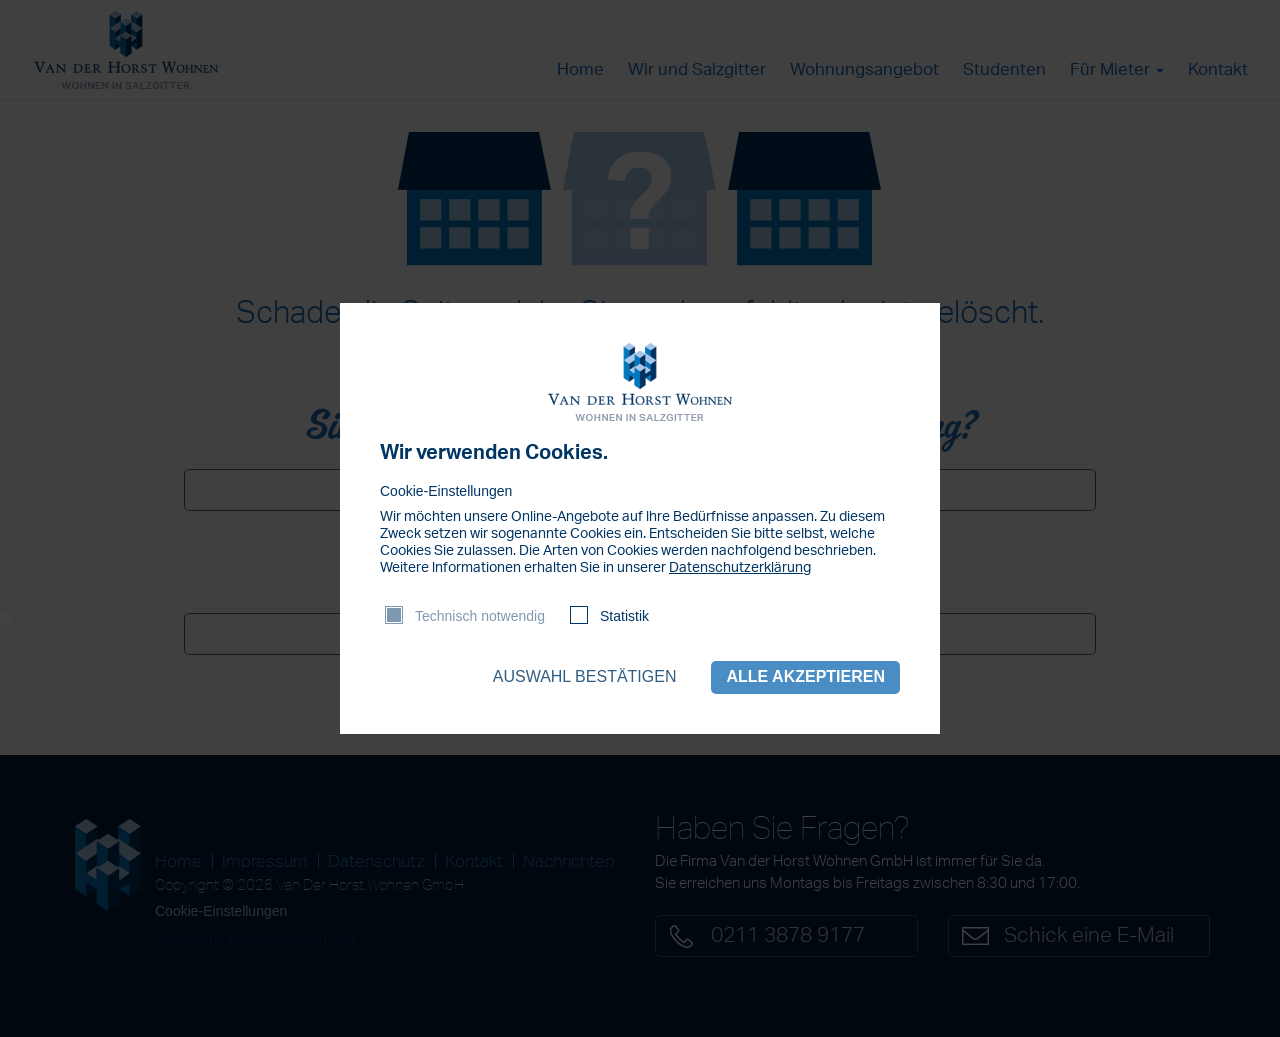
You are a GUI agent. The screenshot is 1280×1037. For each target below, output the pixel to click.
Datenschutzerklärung (740, 568)
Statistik (624, 616)
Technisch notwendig (480, 616)
